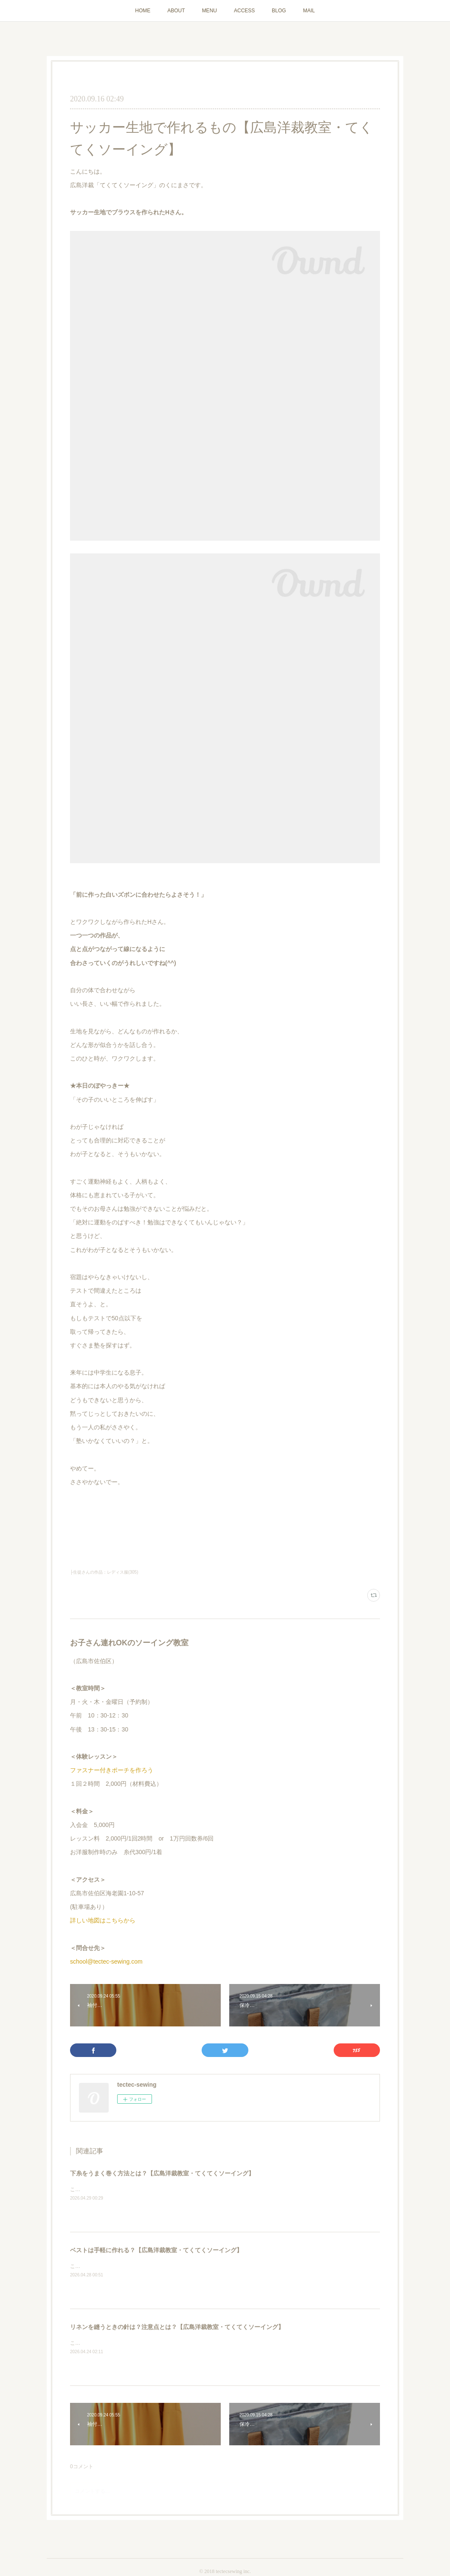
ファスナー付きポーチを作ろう (111, 1770)
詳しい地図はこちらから (102, 1920)
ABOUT (176, 11)
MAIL (309, 11)
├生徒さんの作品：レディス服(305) (104, 1572)
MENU (209, 11)
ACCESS (244, 11)
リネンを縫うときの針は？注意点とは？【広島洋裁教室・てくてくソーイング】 (177, 2326)
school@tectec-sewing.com (106, 1961)
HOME (142, 11)
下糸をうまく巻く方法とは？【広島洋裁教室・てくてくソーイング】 (162, 2173)
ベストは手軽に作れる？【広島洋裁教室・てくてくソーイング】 (156, 2250)
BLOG (279, 11)
